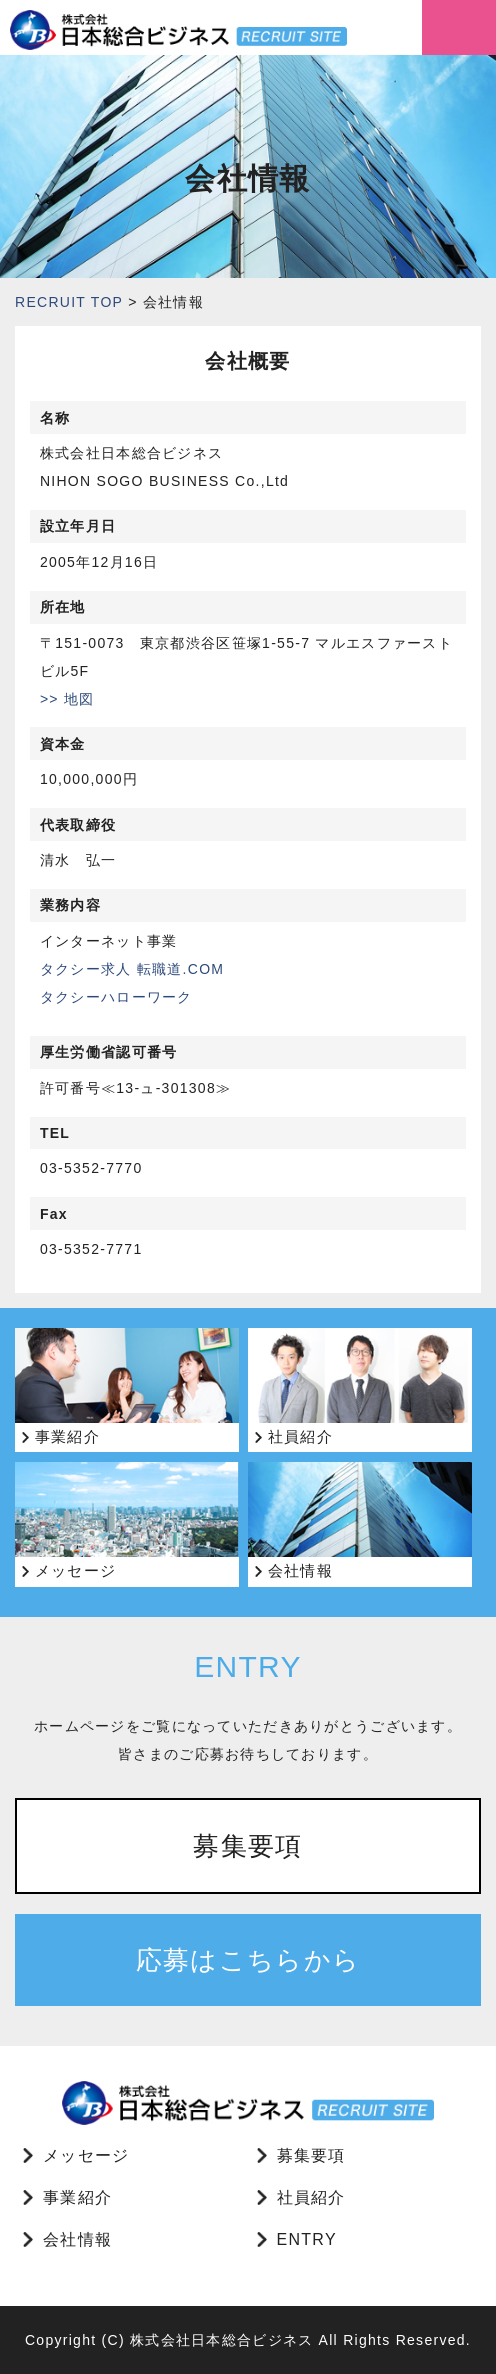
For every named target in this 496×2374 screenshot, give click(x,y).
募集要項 (247, 1846)
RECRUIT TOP (69, 302)
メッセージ (86, 2155)
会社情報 (77, 2239)
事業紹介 (77, 2197)
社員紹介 (311, 2197)
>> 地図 (67, 699)
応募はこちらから (248, 1960)
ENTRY (307, 2239)
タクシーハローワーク (116, 997)
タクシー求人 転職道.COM (132, 969)
